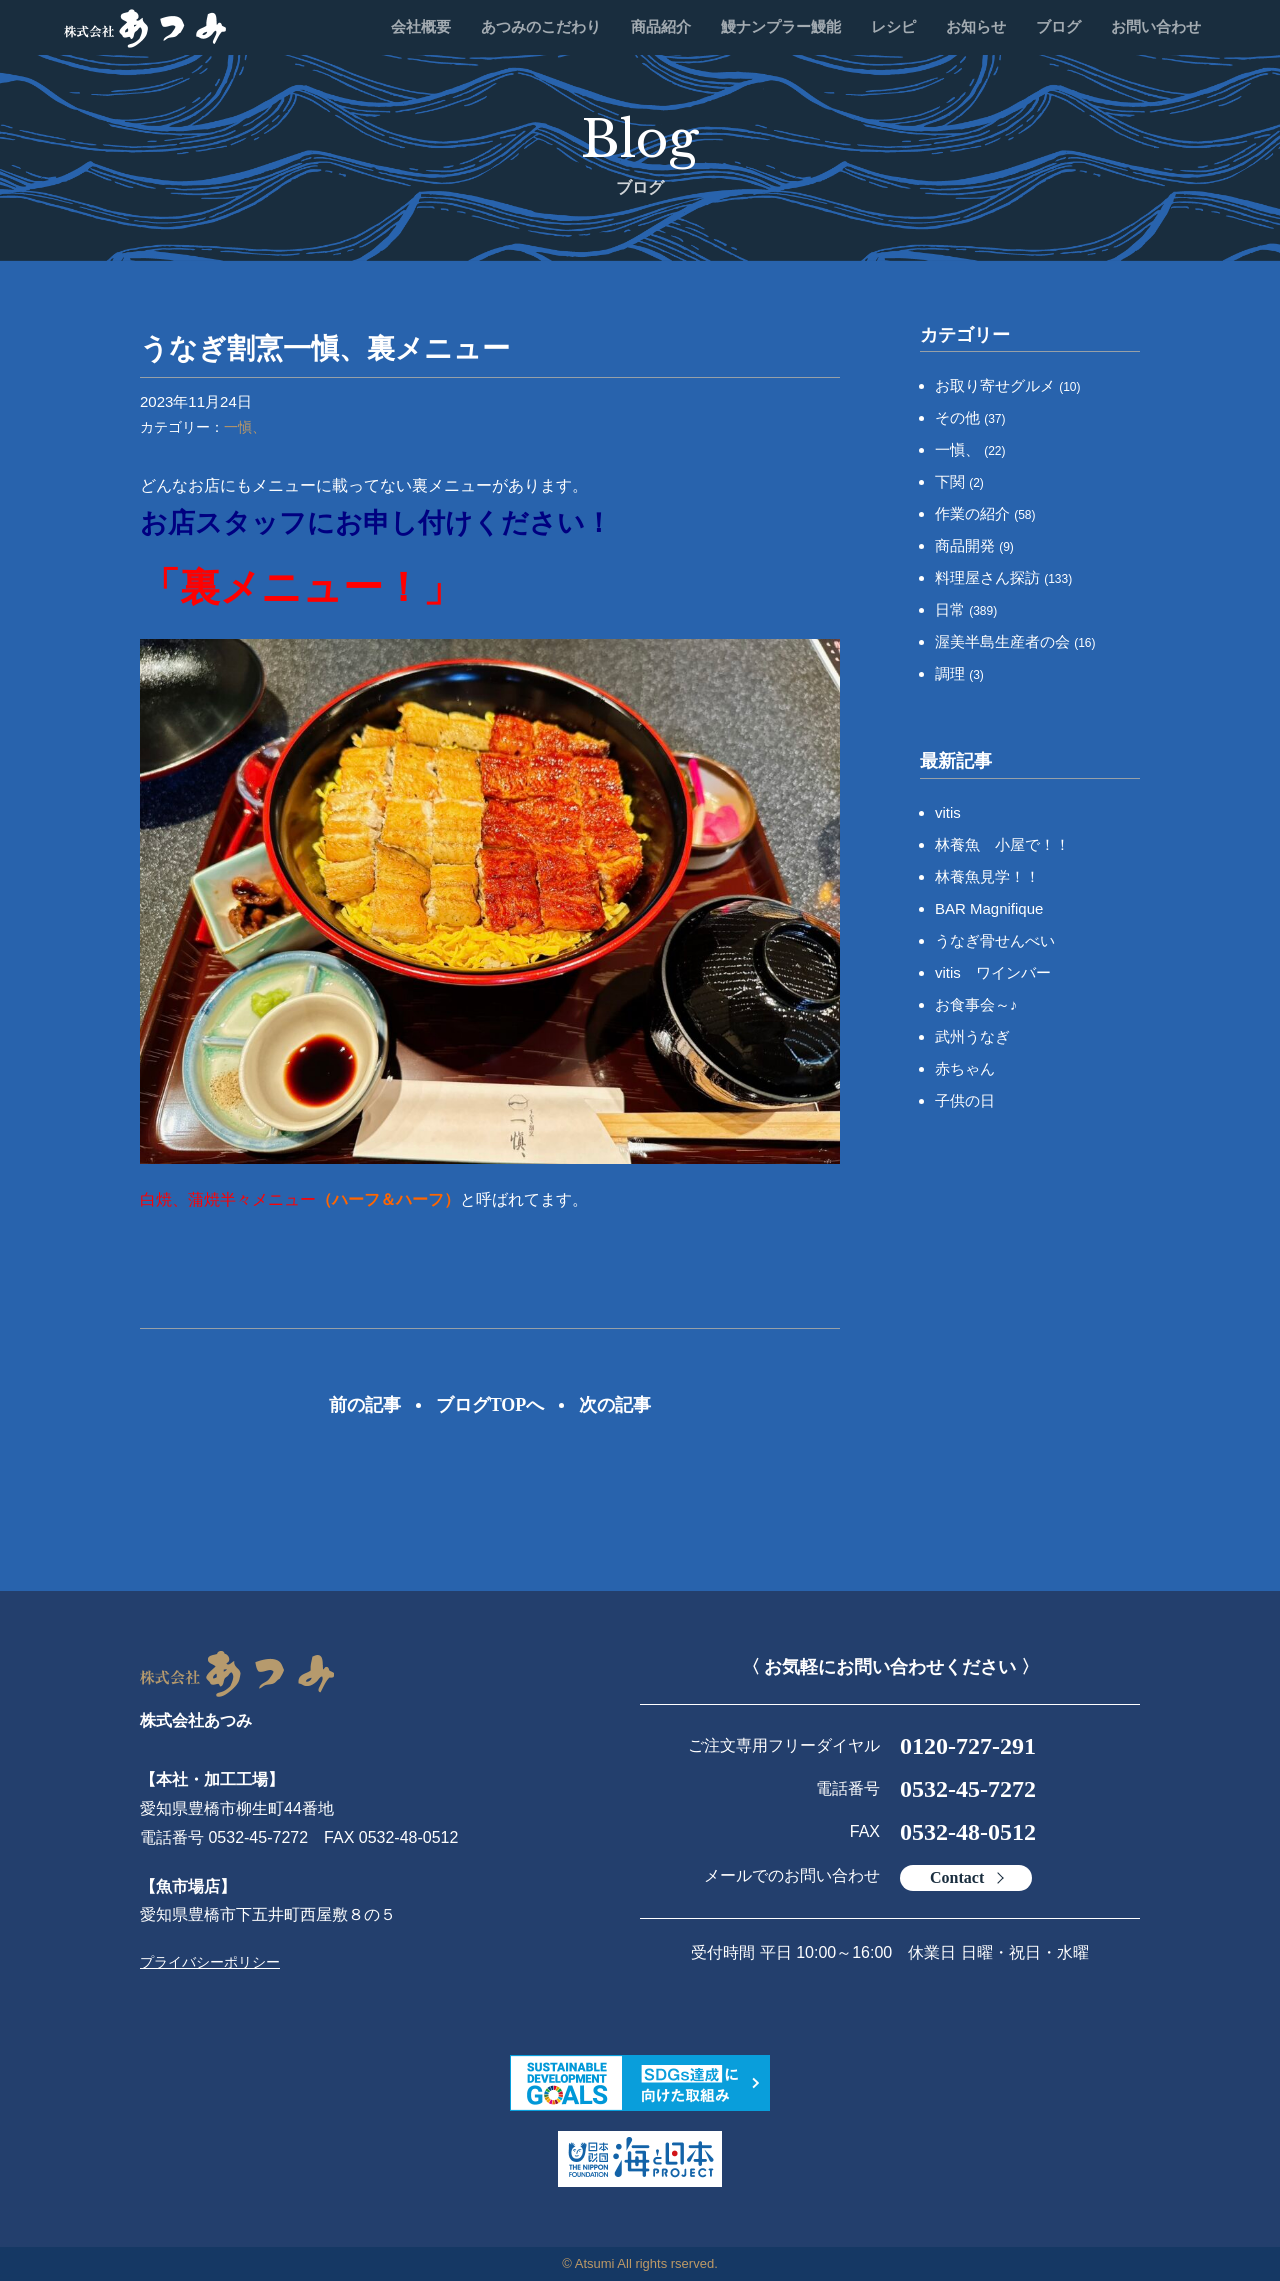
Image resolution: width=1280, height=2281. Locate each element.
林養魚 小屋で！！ (1002, 844)
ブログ (1058, 27)
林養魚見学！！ (987, 876)
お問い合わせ (1156, 27)
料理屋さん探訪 (1003, 577)
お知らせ (976, 27)
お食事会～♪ (976, 1004)
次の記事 (615, 1405)
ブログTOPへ (490, 1405)
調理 (959, 673)
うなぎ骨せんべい (995, 940)
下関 (959, 481)
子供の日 (965, 1100)
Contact (957, 1877)
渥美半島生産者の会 (1015, 641)
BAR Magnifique (989, 908)
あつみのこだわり (541, 27)
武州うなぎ (972, 1036)
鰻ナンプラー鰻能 (781, 27)
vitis (948, 812)
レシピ (893, 27)
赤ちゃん (965, 1068)
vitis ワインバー (993, 972)
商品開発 (974, 545)
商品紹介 (661, 27)
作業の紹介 (985, 513)
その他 (970, 417)
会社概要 (421, 27)
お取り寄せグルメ (1008, 385)
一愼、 (245, 427)
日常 (966, 609)
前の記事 (365, 1405)
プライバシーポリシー (210, 1962)
